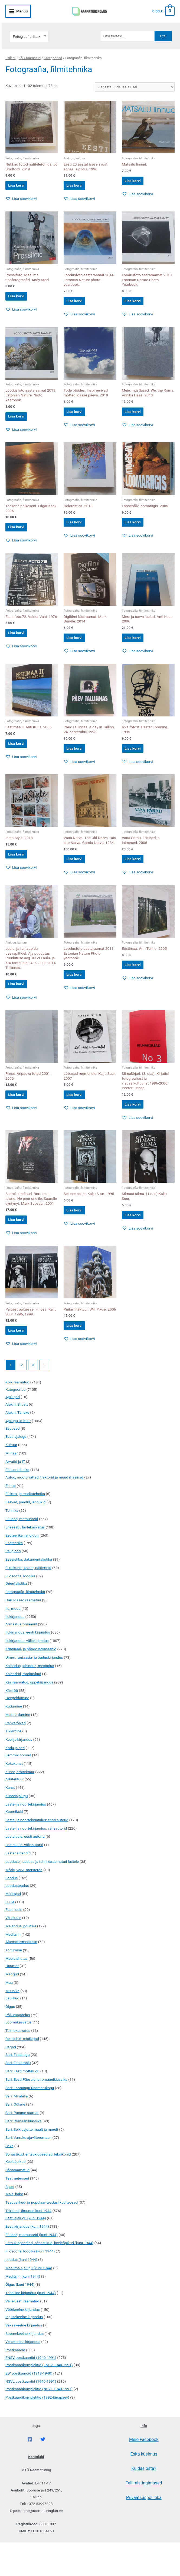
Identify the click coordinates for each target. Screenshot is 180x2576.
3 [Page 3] (33, 1398)
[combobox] (29, 27)
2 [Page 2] (22, 1398)
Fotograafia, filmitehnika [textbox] (29, 27)
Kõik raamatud (30, 49)
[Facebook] (29, 2472)
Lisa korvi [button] (21, 178)
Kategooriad (53, 49)
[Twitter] (42, 2472)
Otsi (163, 27)
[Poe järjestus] (135, 78)
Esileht (10, 49)
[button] (21, 193)
